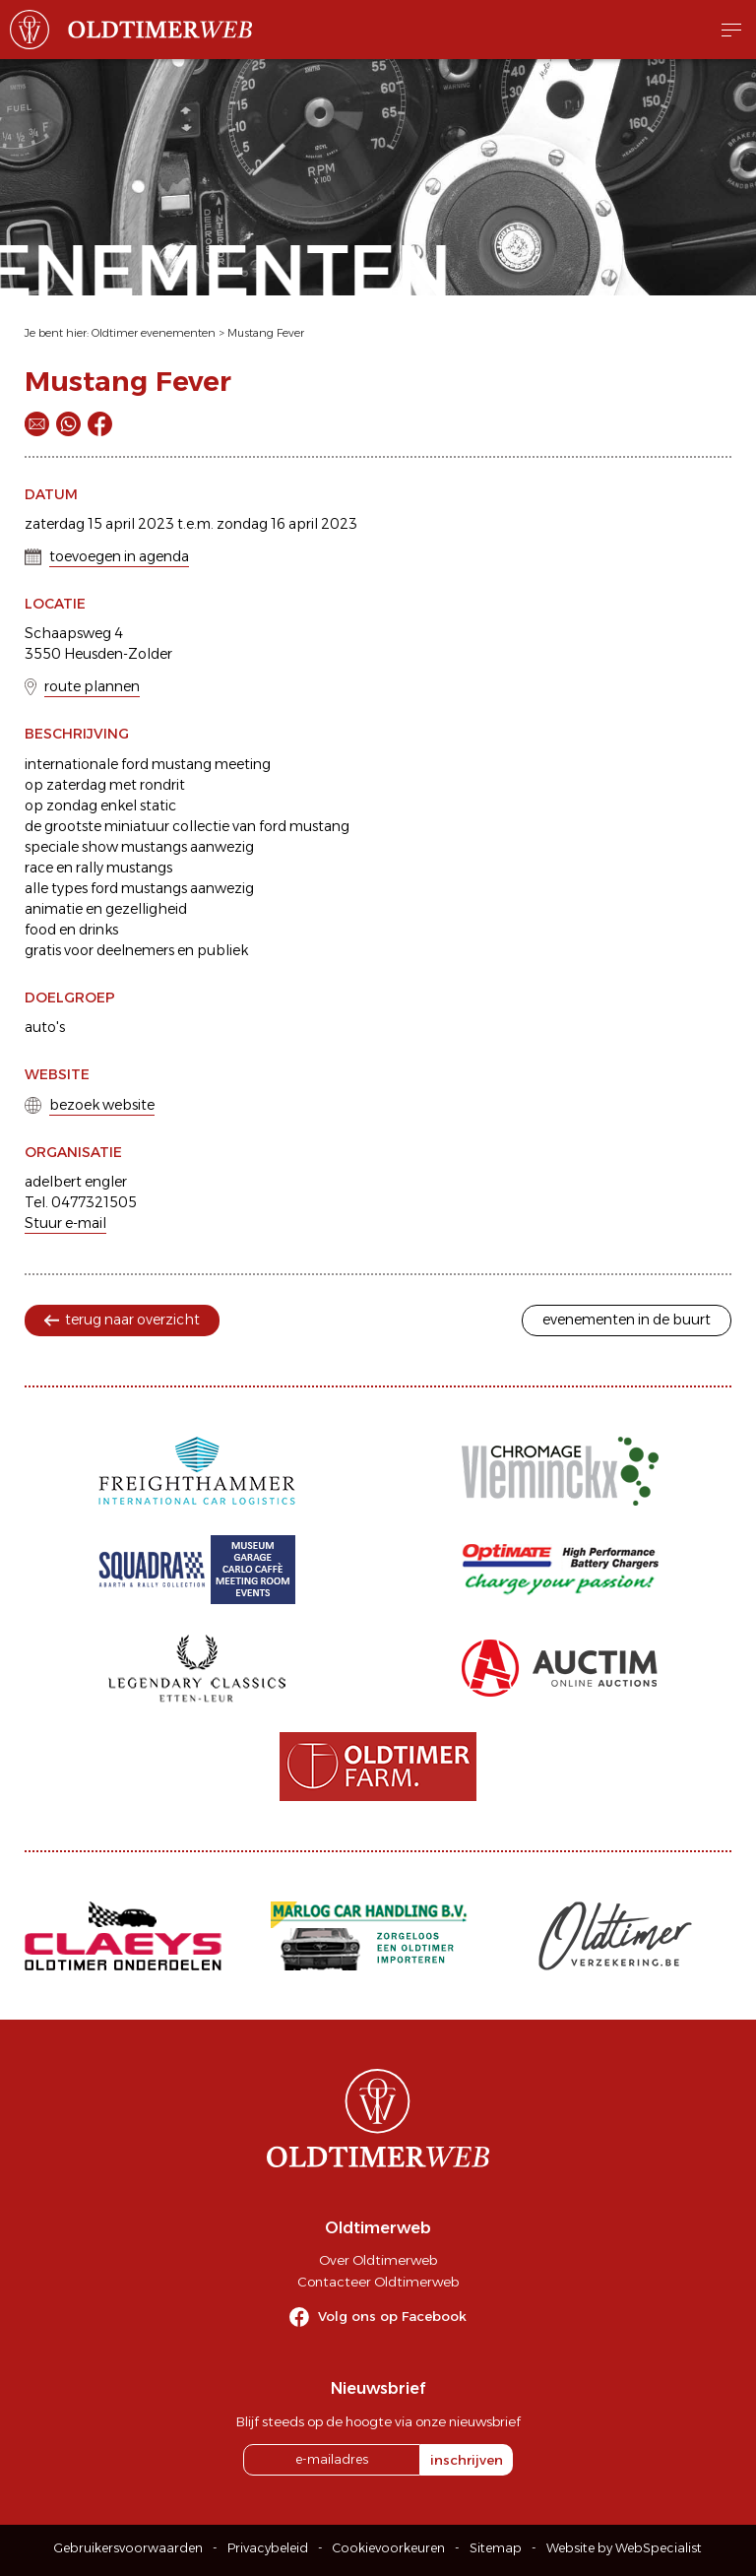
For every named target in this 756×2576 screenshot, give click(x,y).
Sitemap (496, 2548)
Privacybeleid (267, 2548)
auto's (45, 1027)
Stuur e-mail (65, 1223)
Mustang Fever (265, 333)
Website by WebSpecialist (624, 2548)
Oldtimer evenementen (154, 333)
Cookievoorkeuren (389, 2548)
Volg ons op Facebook (392, 2316)
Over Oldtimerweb (378, 2260)
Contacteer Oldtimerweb (378, 2281)
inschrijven (466, 2460)
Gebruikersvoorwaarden (128, 2548)
